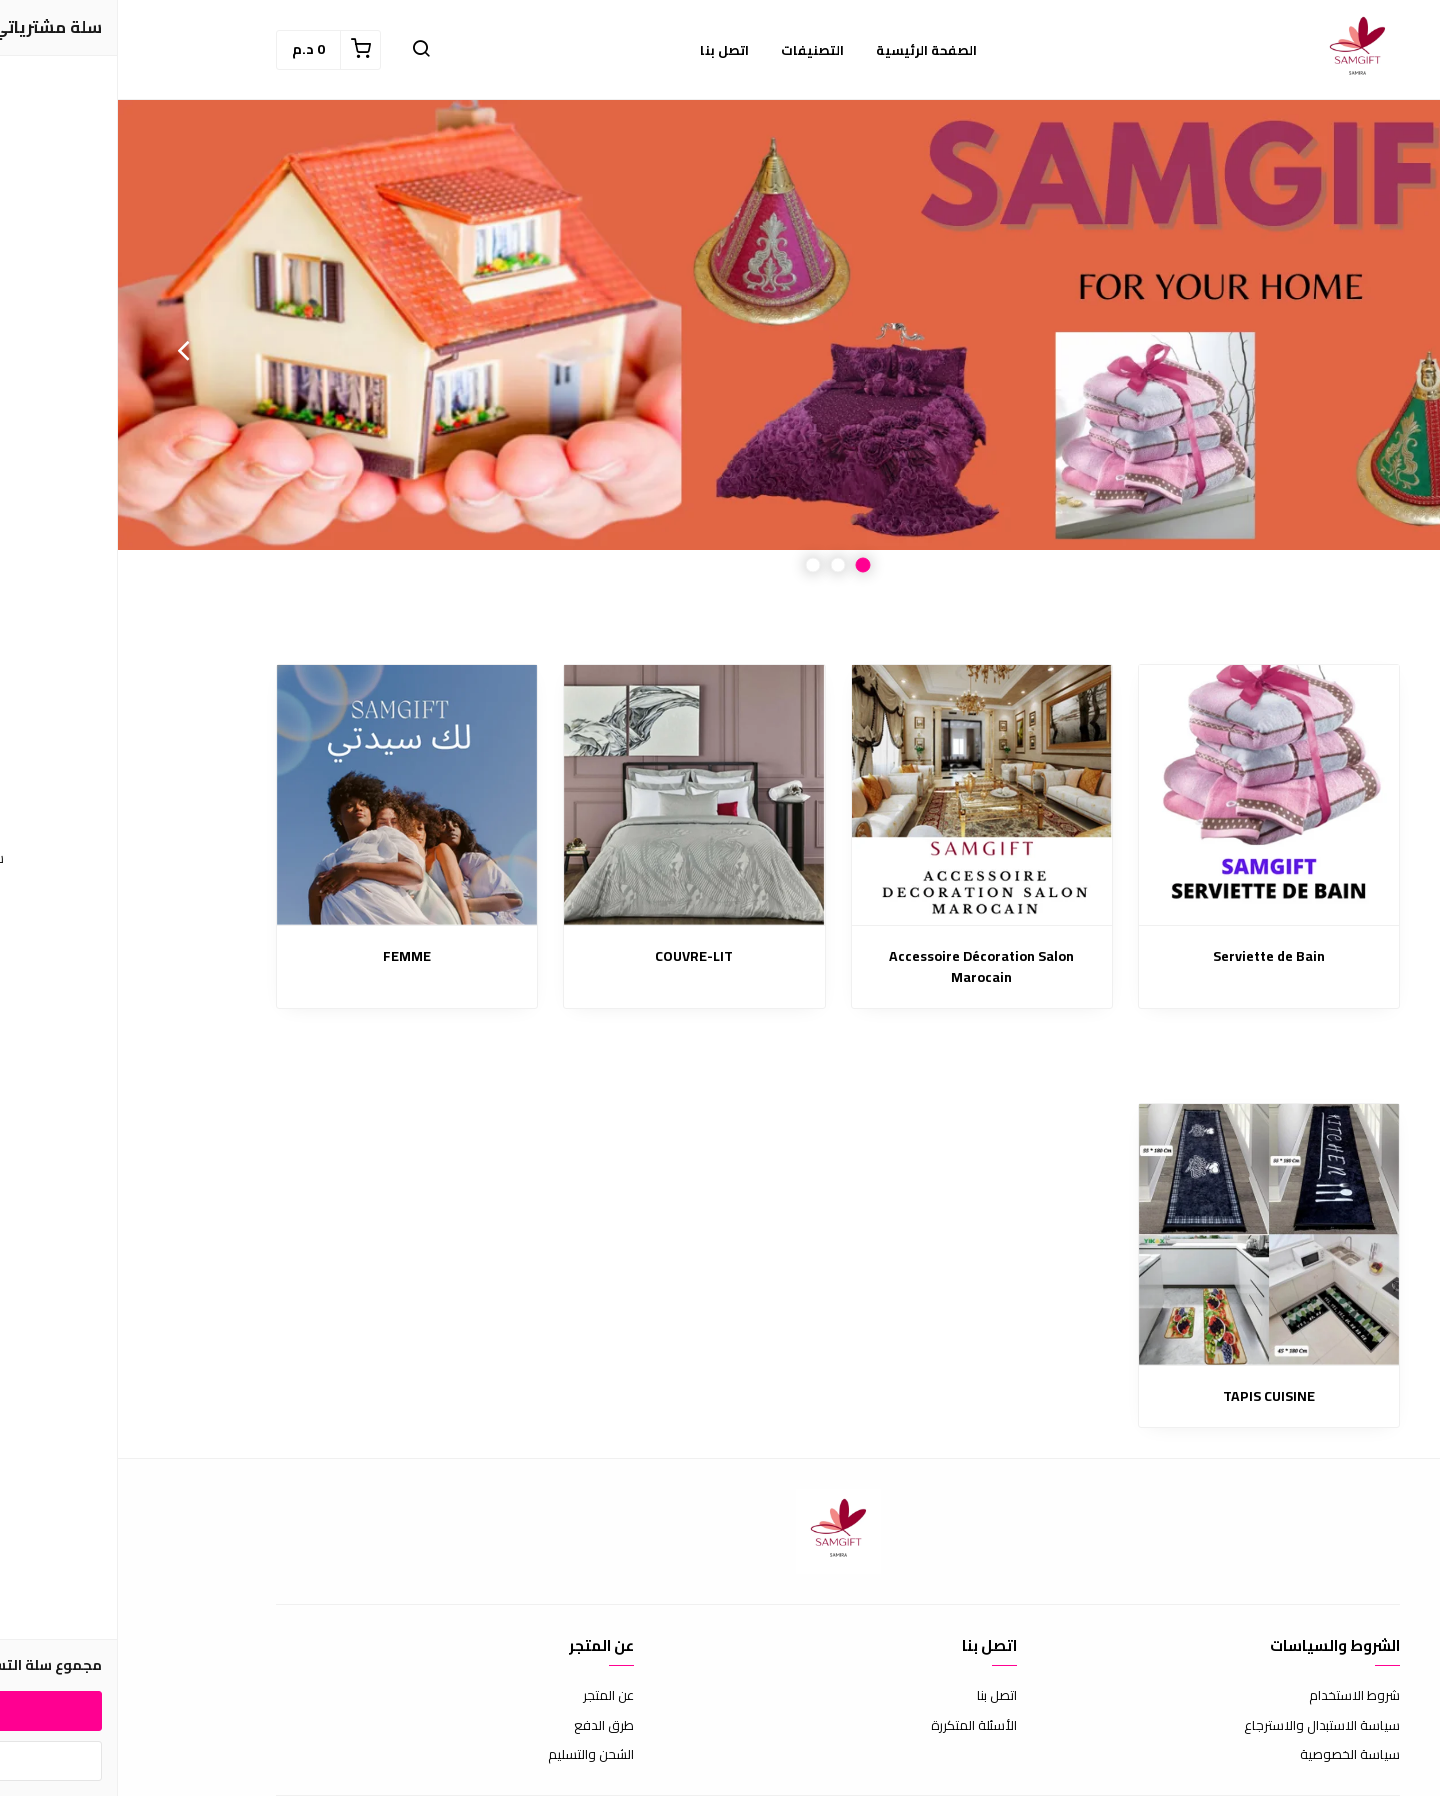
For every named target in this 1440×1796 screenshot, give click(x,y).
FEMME (289, 956)
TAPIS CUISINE (1151, 1396)
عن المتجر (490, 1696)
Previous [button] (1375, 350)
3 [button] (695, 565)
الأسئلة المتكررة (856, 1726)
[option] (720, 350)
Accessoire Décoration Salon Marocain (863, 967)
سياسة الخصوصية (1232, 1755)
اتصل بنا (879, 1696)
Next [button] (65, 350)
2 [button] (720, 565)
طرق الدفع (486, 1726)
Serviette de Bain (1151, 956)
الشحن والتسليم (473, 1755)
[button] (303, 50)
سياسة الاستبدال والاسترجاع (1204, 1726)
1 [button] (745, 565)
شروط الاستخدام (1236, 1696)
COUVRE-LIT (576, 956)
